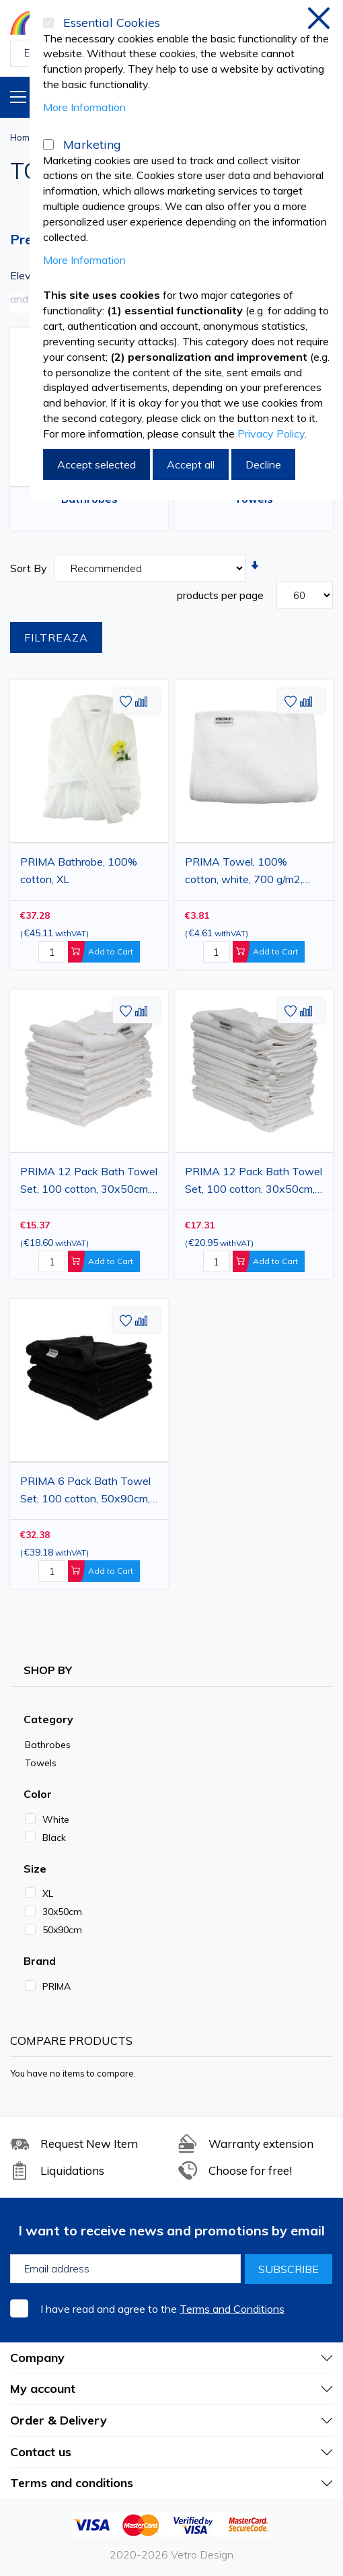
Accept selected (96, 464)
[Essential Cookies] (48, 23)
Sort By (28, 568)
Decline (263, 464)
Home (22, 137)
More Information (84, 107)
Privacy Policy (271, 433)
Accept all (191, 464)
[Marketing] (48, 144)
